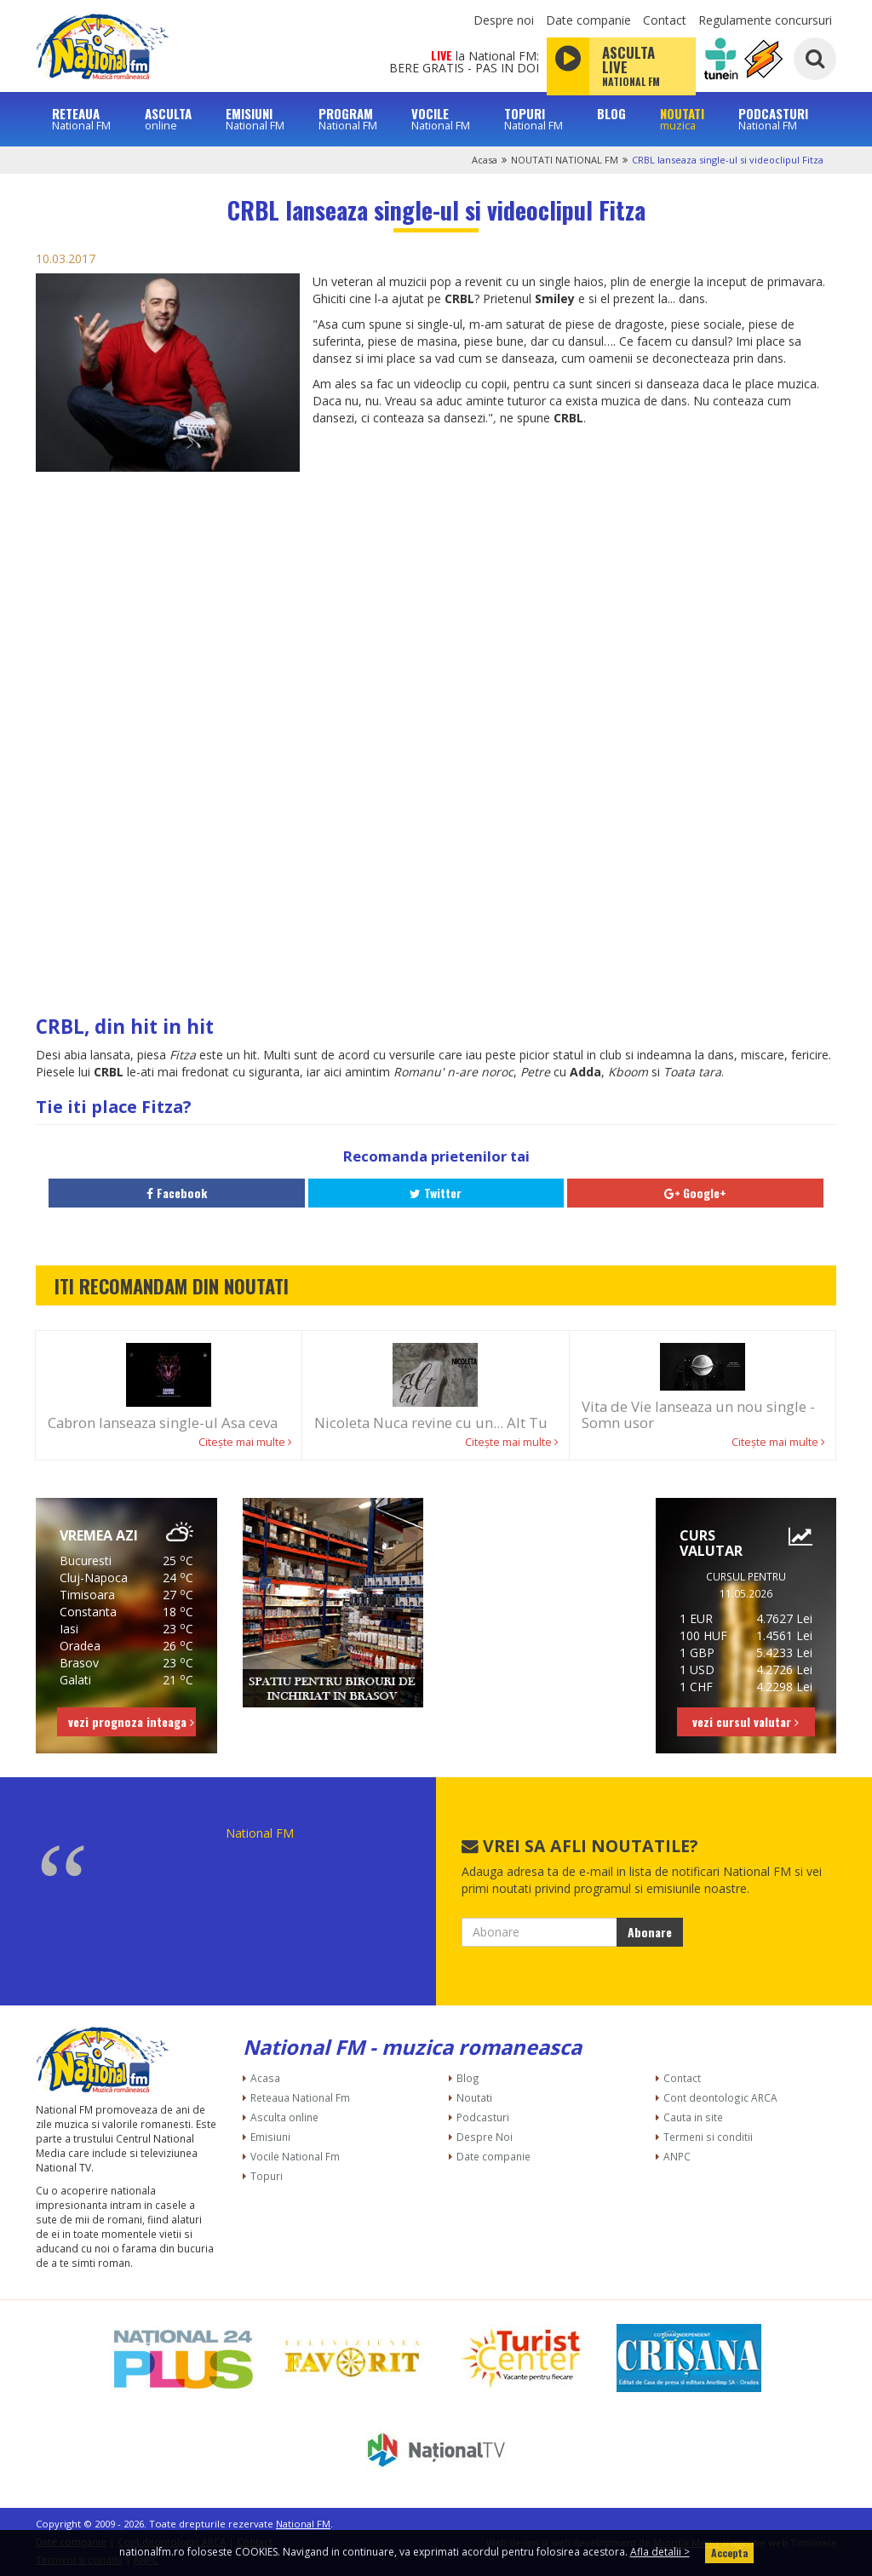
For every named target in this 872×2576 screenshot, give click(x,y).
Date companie (588, 20)
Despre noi (503, 20)
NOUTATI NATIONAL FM (564, 159)
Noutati (474, 2097)
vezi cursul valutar (745, 1721)
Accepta (729, 2552)
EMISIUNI (255, 119)
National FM (260, 1833)
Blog (467, 2078)
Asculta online (284, 2117)
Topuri (266, 2176)
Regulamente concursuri (765, 20)
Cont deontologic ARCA (720, 2097)
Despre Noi (484, 2136)
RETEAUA (81, 119)
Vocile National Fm (295, 2156)
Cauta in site (693, 2117)
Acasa (484, 159)
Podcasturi (482, 2117)
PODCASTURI (773, 119)
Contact (664, 20)
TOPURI (533, 119)
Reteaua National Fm (300, 2097)
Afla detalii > (660, 2551)
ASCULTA (168, 119)
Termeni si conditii (708, 2136)
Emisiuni (270, 2136)
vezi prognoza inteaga (131, 1721)
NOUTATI (682, 119)
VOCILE (440, 119)
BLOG (611, 114)
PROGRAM (347, 119)
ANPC (677, 2156)
